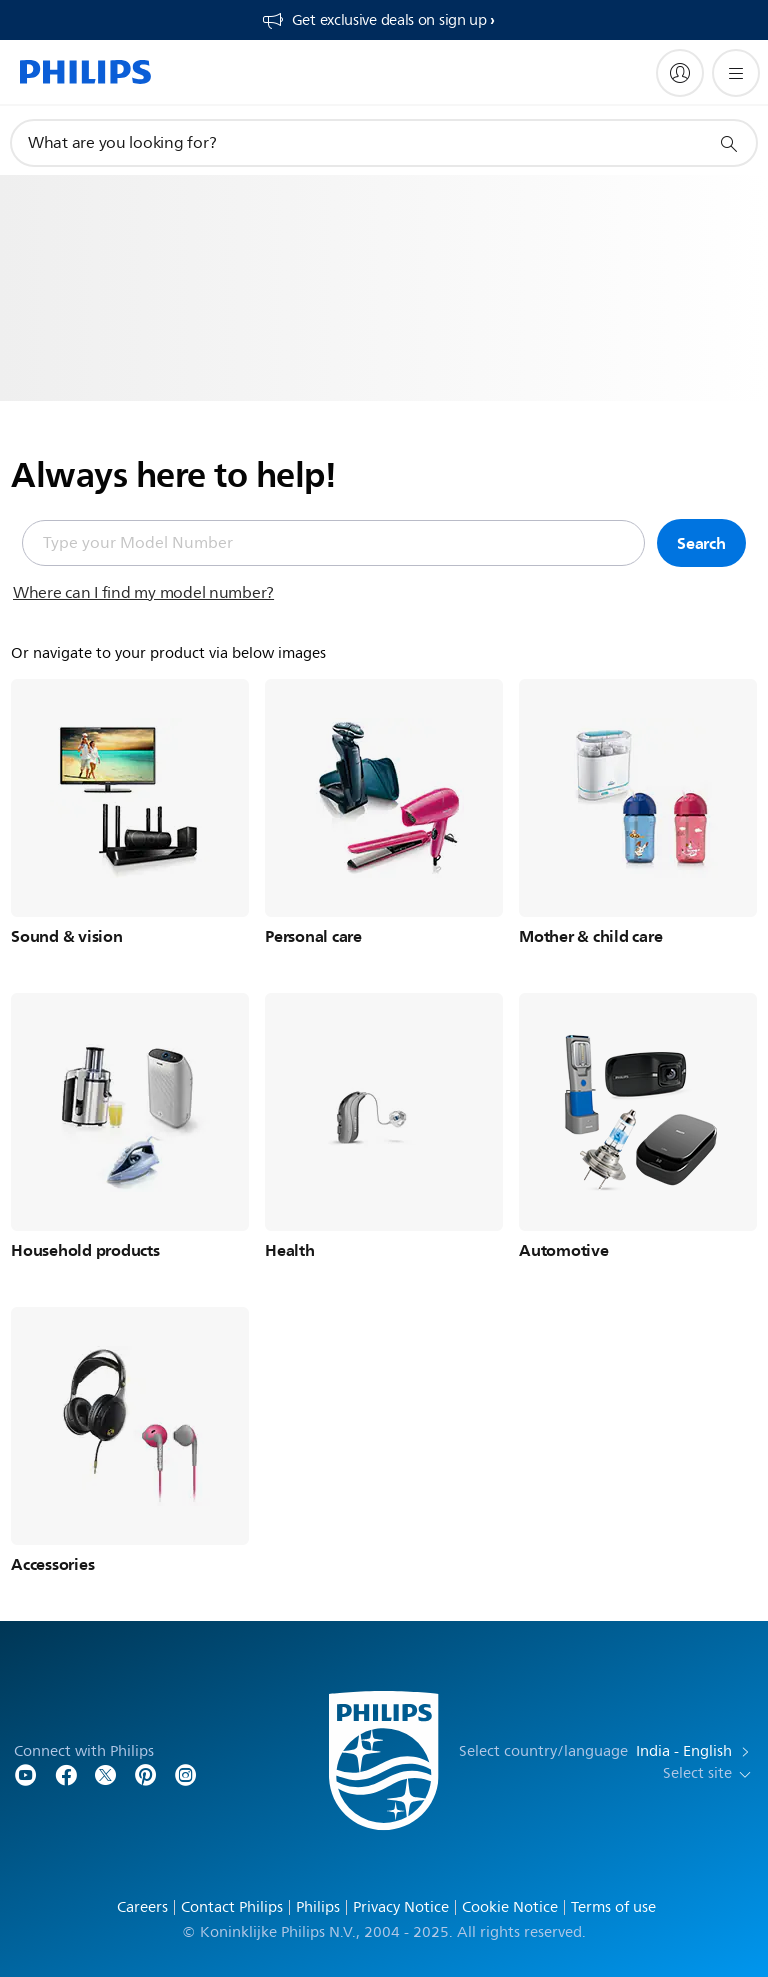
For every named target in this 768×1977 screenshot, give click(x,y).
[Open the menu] (736, 73)
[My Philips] (680, 73)
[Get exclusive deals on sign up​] (378, 20)
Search (701, 543)
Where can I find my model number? (143, 593)
